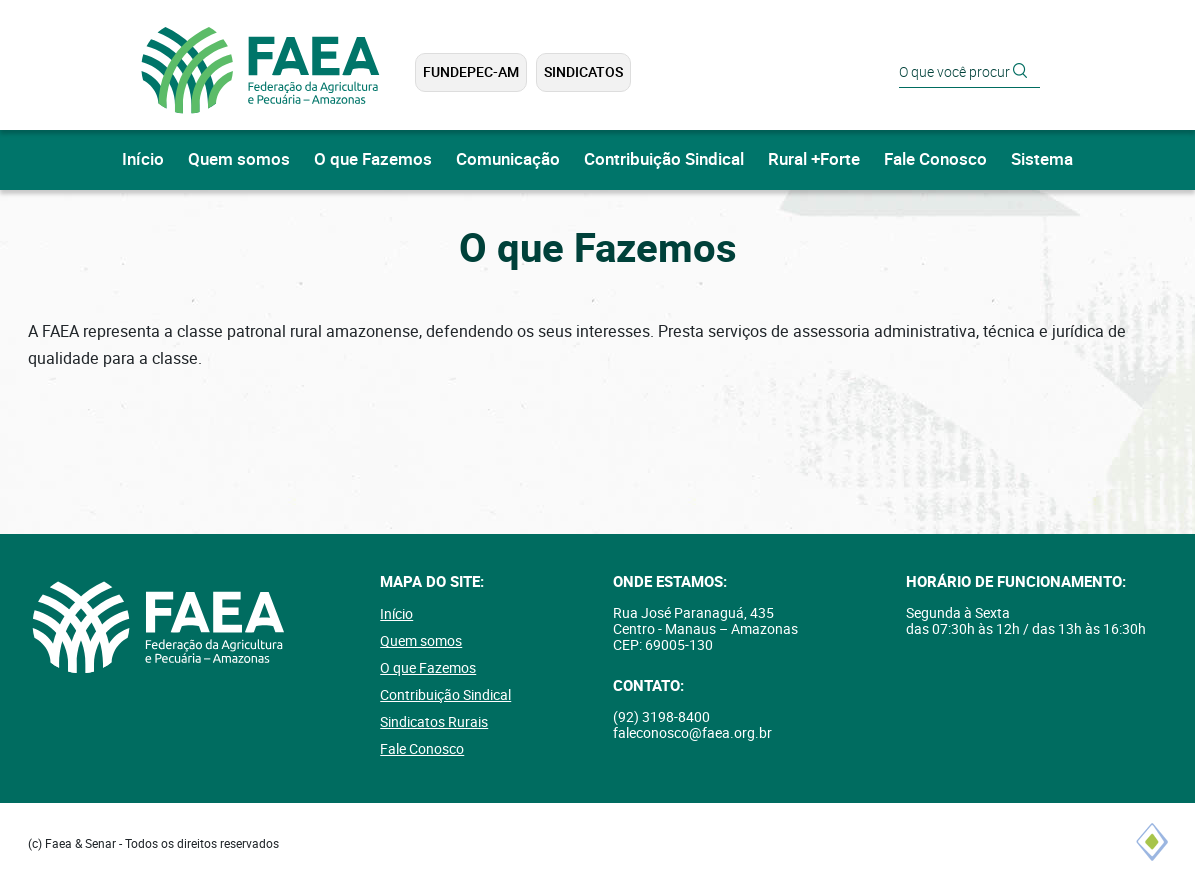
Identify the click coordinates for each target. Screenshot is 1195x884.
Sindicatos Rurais (434, 722)
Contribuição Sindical (664, 159)
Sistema (1042, 159)
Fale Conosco (935, 159)
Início (143, 159)
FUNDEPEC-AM (471, 72)
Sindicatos (583, 72)
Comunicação (508, 159)
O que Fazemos (373, 159)
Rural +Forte (814, 159)
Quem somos (239, 159)
